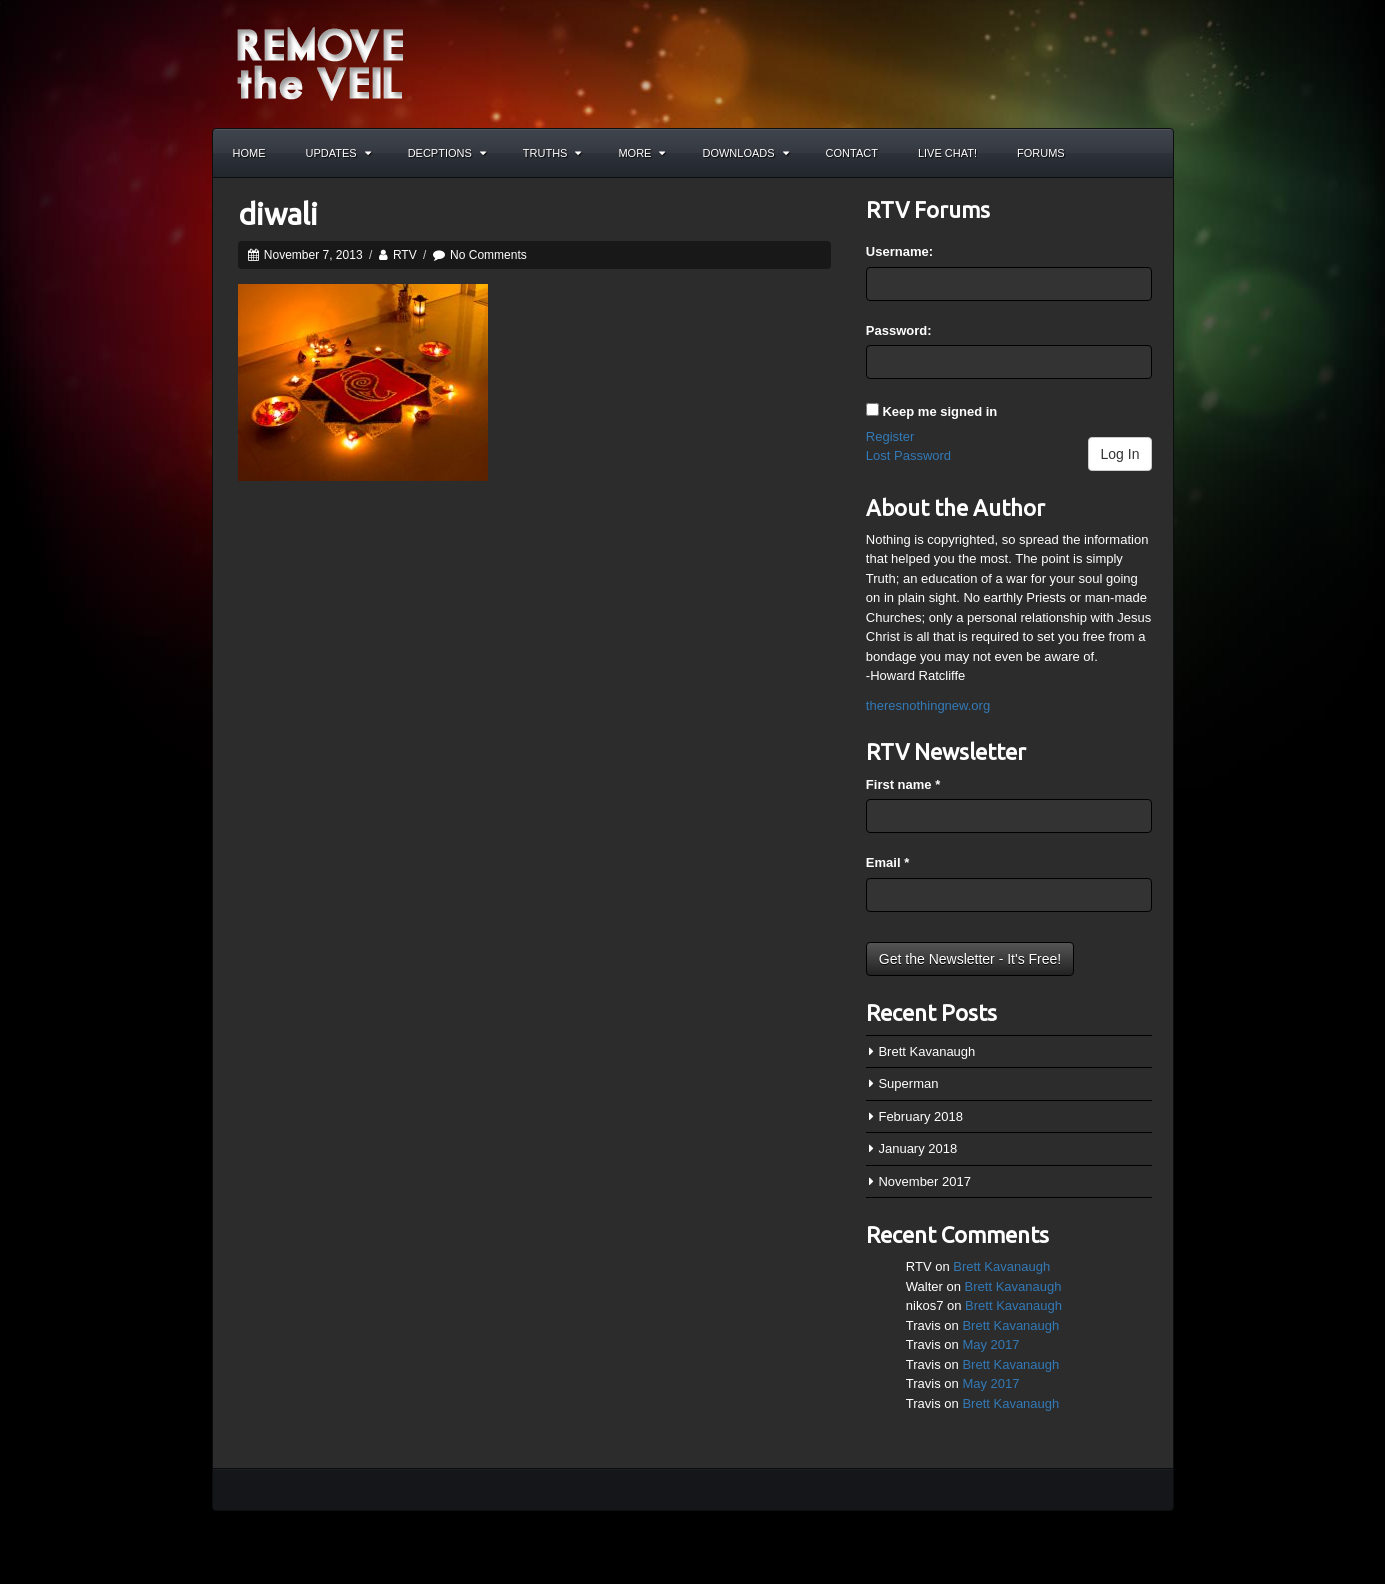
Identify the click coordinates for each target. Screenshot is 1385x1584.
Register (890, 436)
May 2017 (990, 1344)
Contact (852, 153)
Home (249, 153)
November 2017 (924, 1181)
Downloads (745, 153)
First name (903, 784)
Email (887, 862)
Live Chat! (947, 153)
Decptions (447, 153)
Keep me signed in (939, 411)
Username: (899, 251)
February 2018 (920, 1116)
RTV (405, 255)
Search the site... (1149, 153)
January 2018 (917, 1148)
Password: (899, 330)
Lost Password (908, 455)
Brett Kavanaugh (926, 1051)
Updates (338, 153)
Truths (552, 153)
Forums (1041, 153)
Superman (908, 1083)
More (641, 153)
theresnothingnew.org (928, 705)
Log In (1120, 454)
